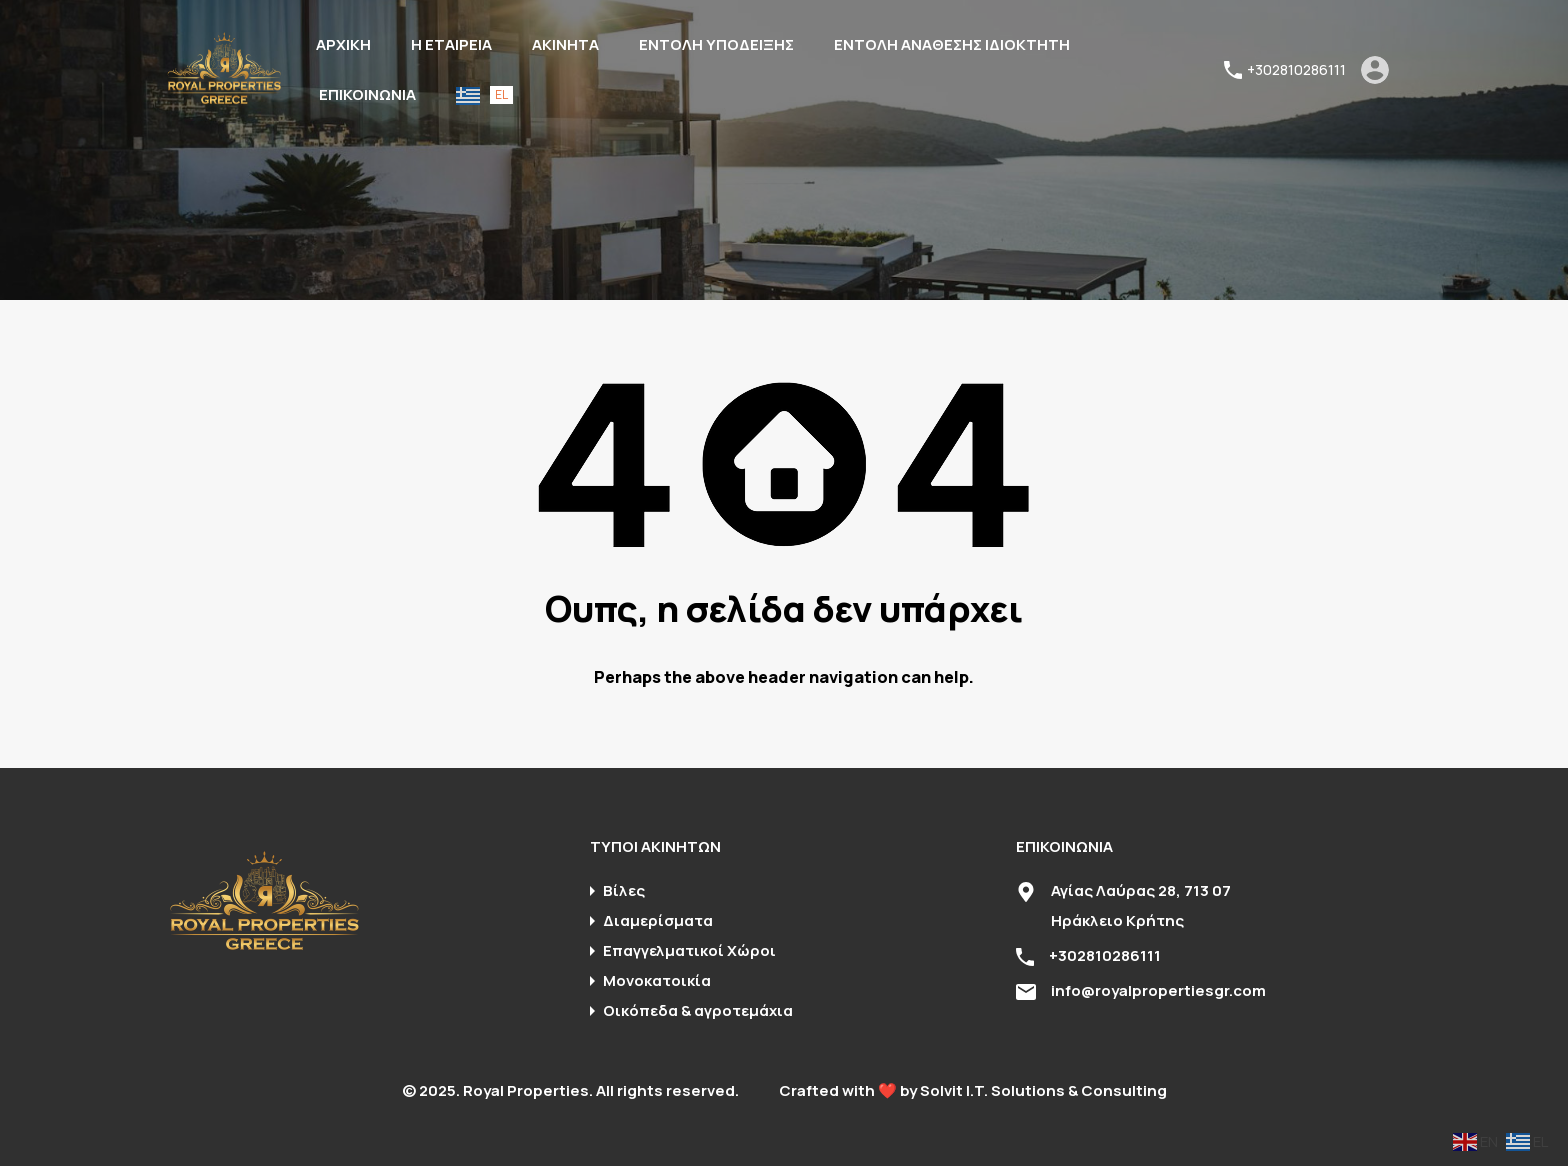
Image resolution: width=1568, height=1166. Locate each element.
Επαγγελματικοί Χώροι (689, 950)
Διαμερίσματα (658, 920)
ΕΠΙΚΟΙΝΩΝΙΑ (367, 94)
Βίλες (624, 890)
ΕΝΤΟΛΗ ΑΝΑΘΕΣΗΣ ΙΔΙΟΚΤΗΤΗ (952, 44)
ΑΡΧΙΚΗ (343, 44)
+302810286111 (1296, 70)
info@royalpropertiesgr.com (1158, 990)
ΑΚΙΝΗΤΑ (565, 44)
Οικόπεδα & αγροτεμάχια (698, 1010)
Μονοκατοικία (657, 980)
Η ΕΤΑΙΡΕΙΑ (451, 44)
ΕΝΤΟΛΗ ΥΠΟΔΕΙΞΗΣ (716, 44)
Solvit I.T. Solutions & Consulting (1043, 1090)
